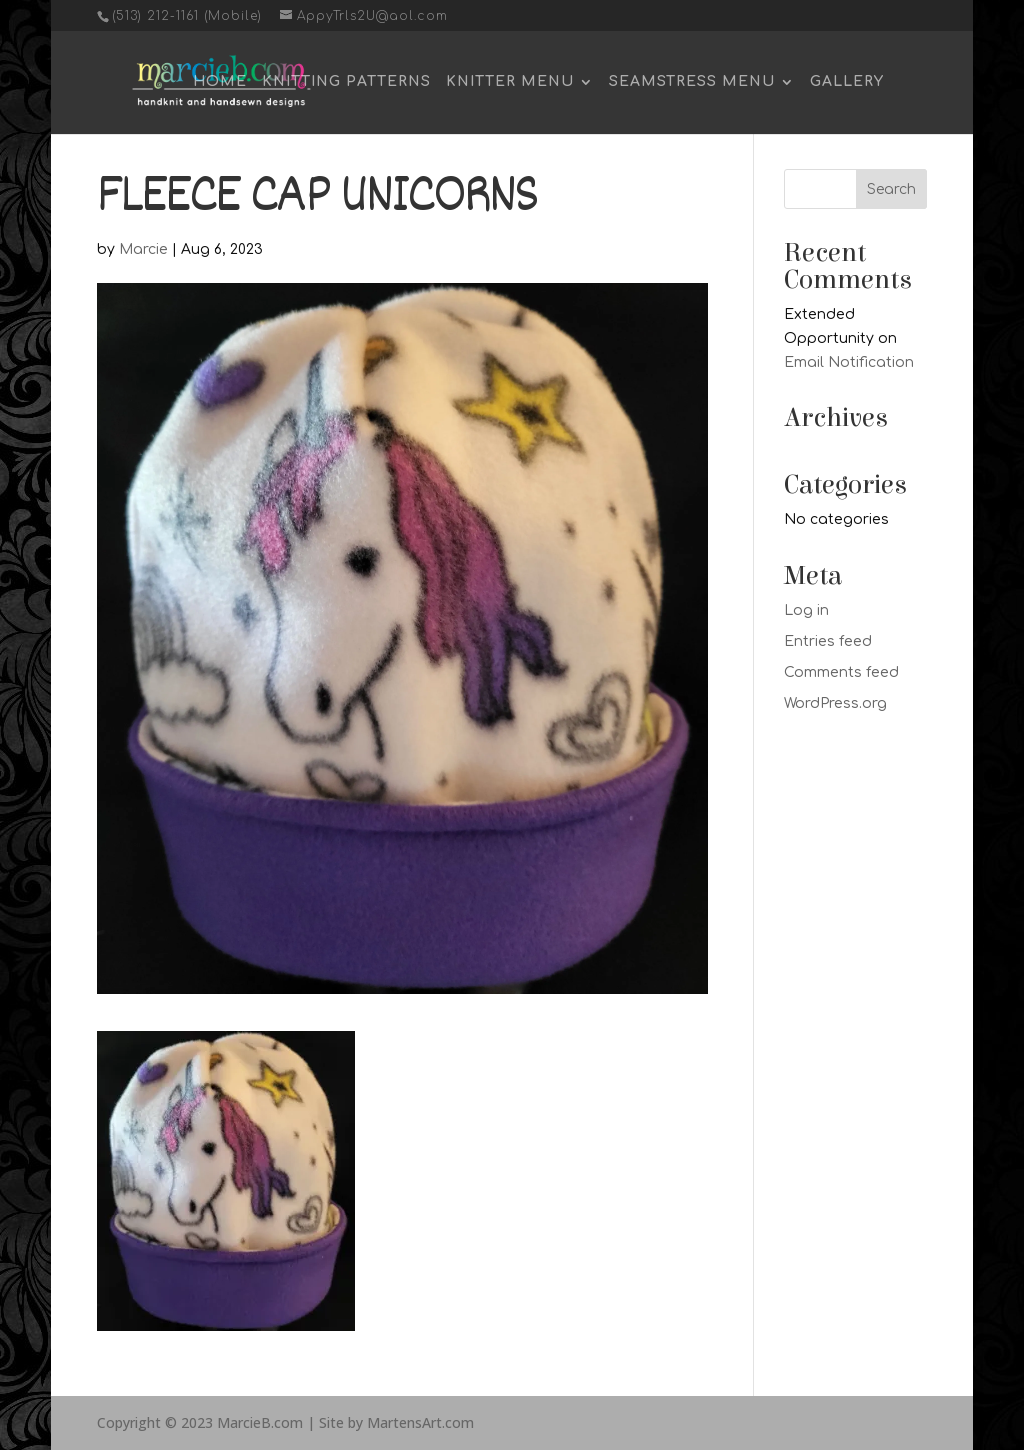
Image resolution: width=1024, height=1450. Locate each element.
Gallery (847, 82)
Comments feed (841, 672)
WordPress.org (835, 703)
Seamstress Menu (692, 82)
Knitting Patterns (346, 82)
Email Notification (849, 362)
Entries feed (828, 641)
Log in (806, 610)
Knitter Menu (510, 82)
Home (220, 82)
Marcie (143, 249)
